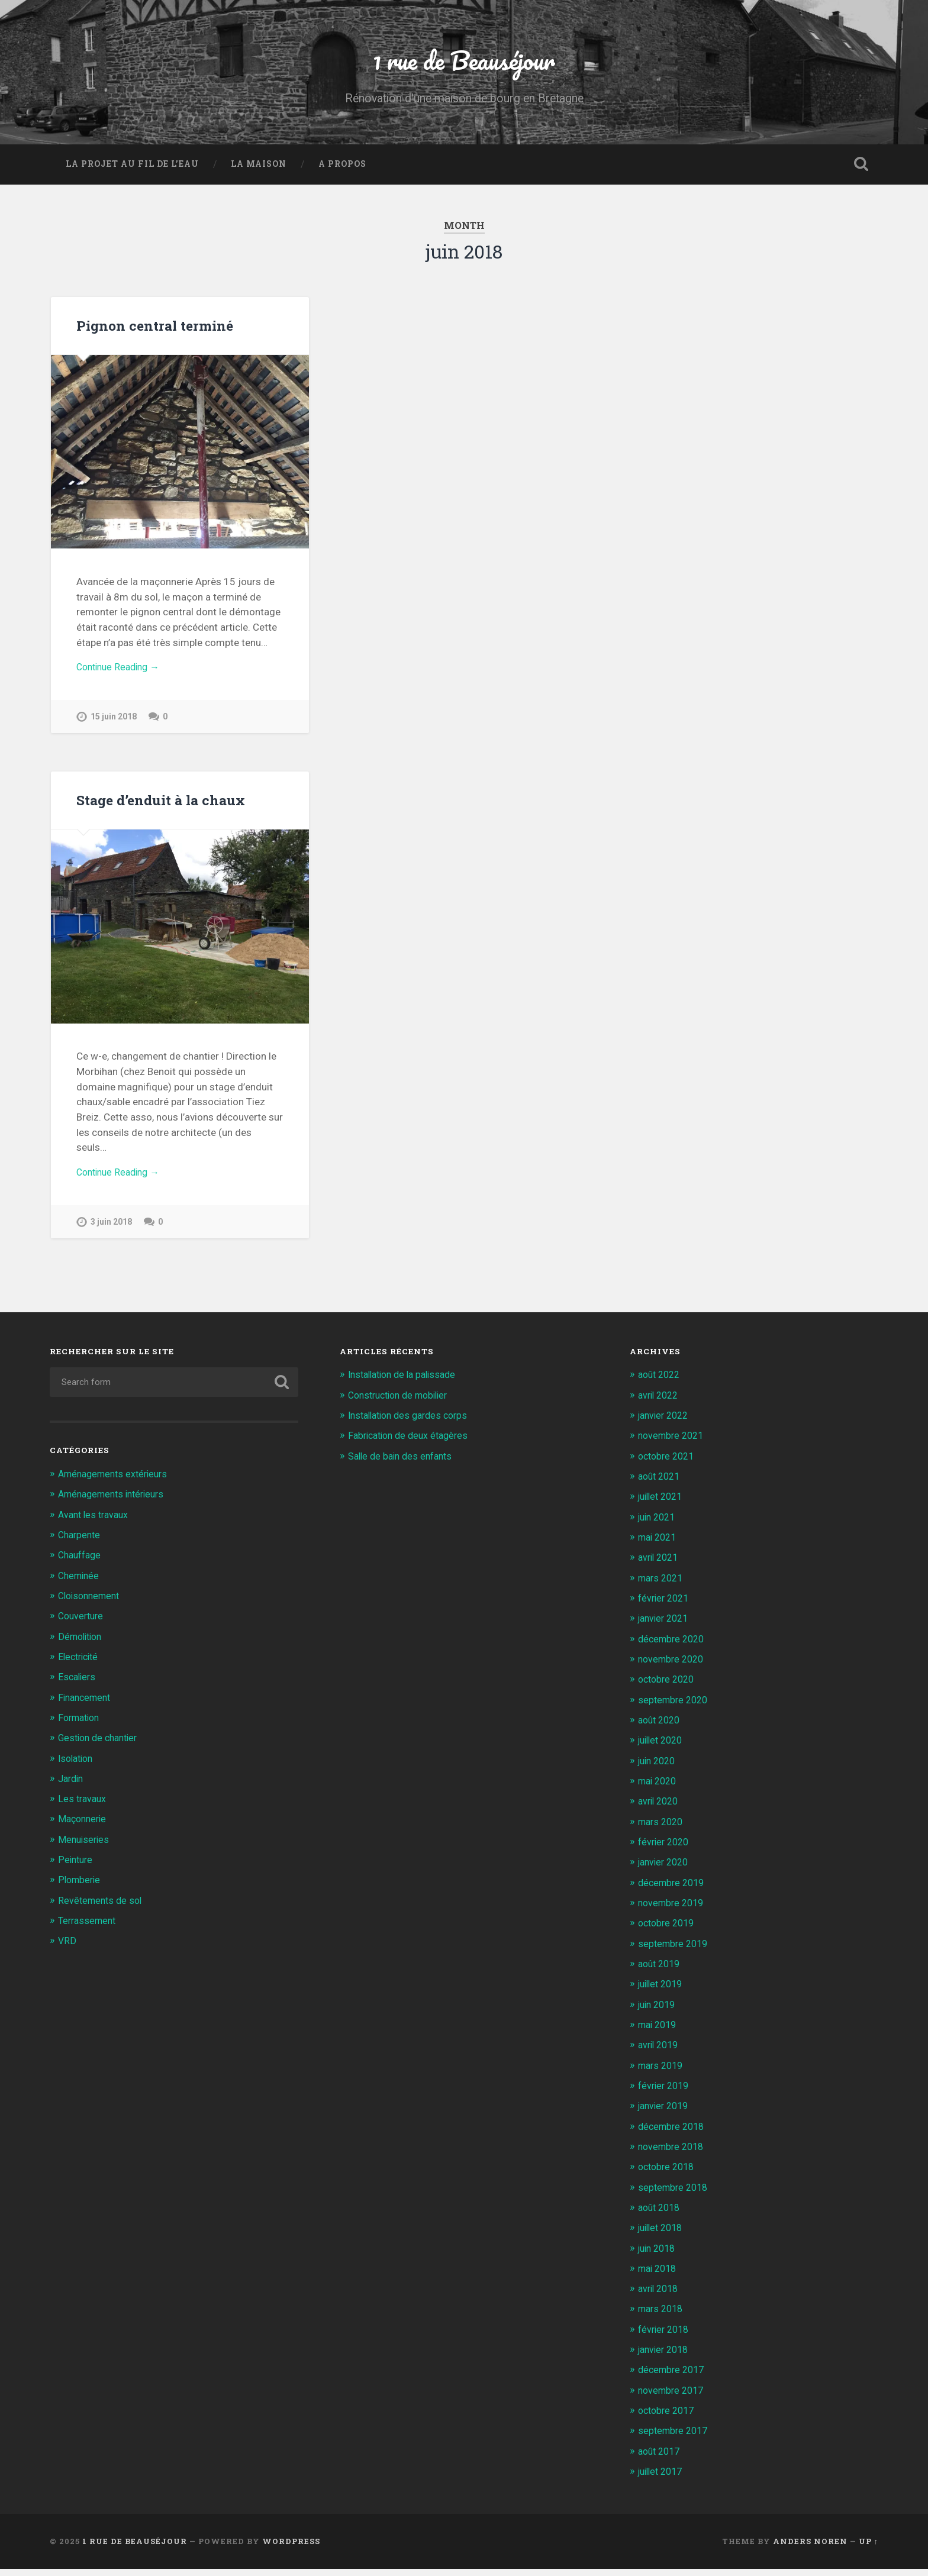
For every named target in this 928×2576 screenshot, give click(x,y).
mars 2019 (662, 2073)
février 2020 (665, 1851)
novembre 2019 (673, 1911)
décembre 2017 (673, 2377)
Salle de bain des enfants (404, 1466)
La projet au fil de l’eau (132, 169)
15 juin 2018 (115, 724)
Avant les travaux (96, 1525)
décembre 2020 (673, 1648)
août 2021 (661, 1486)
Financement (86, 1707)
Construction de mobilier (403, 1405)
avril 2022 (660, 1405)
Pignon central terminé (153, 330)
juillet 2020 (663, 1749)
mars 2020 (662, 1830)
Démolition (82, 1646)
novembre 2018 (673, 2154)
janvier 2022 (666, 1425)
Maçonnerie (84, 1828)
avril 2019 (660, 2053)
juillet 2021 (663, 1506)
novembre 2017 (673, 2397)
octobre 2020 (668, 1688)
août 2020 (661, 1729)
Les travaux (83, 1808)
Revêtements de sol (102, 1909)
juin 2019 (659, 2013)
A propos (342, 169)
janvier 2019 (666, 2114)
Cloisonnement (91, 1606)
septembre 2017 (675, 2437)
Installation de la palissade (407, 1385)
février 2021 (665, 1607)
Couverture (82, 1626)
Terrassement (89, 1929)
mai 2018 (659, 2275)
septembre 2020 (675, 1709)
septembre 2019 (675, 1952)
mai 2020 (659, 1790)
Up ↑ (868, 2548)
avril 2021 (660, 1567)
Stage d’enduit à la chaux (159, 807)
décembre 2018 (673, 2134)
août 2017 (661, 2458)
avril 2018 (660, 2296)
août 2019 (661, 1972)
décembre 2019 (673, 1891)
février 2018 (665, 2336)
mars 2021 (662, 1587)
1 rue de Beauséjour (464, 62)
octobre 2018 (668, 2174)
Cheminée (80, 1585)
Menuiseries (85, 1848)
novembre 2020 (673, 1668)
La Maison (258, 169)
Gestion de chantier (101, 1747)
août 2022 (661, 1385)
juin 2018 (659, 2255)
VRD (67, 1949)
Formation (81, 1727)
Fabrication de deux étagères (412, 1445)
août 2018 (661, 2215)
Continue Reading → (121, 673)
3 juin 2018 (112, 1231)
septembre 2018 (675, 2194)
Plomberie (80, 1889)
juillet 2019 (663, 1992)
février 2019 (665, 2093)
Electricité (80, 1666)
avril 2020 (660, 1810)
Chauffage (81, 1565)
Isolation (77, 1767)
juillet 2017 (663, 2478)
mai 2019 (659, 2033)
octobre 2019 (668, 1932)
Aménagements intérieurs (115, 1504)
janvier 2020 (666, 1871)
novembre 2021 (673, 1445)
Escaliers (78, 1686)
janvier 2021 (666, 1628)
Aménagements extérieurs (117, 1484)
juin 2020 (659, 1770)
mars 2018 (662, 2316)
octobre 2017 (668, 2417)
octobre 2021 (668, 1466)
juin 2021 (659, 1526)
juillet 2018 (663, 2235)
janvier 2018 (666, 2356)
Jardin (72, 1788)
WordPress (291, 2548)
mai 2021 (659, 1546)
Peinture (76, 1868)
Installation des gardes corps (413, 1425)
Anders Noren (810, 2548)
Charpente (81, 1545)
